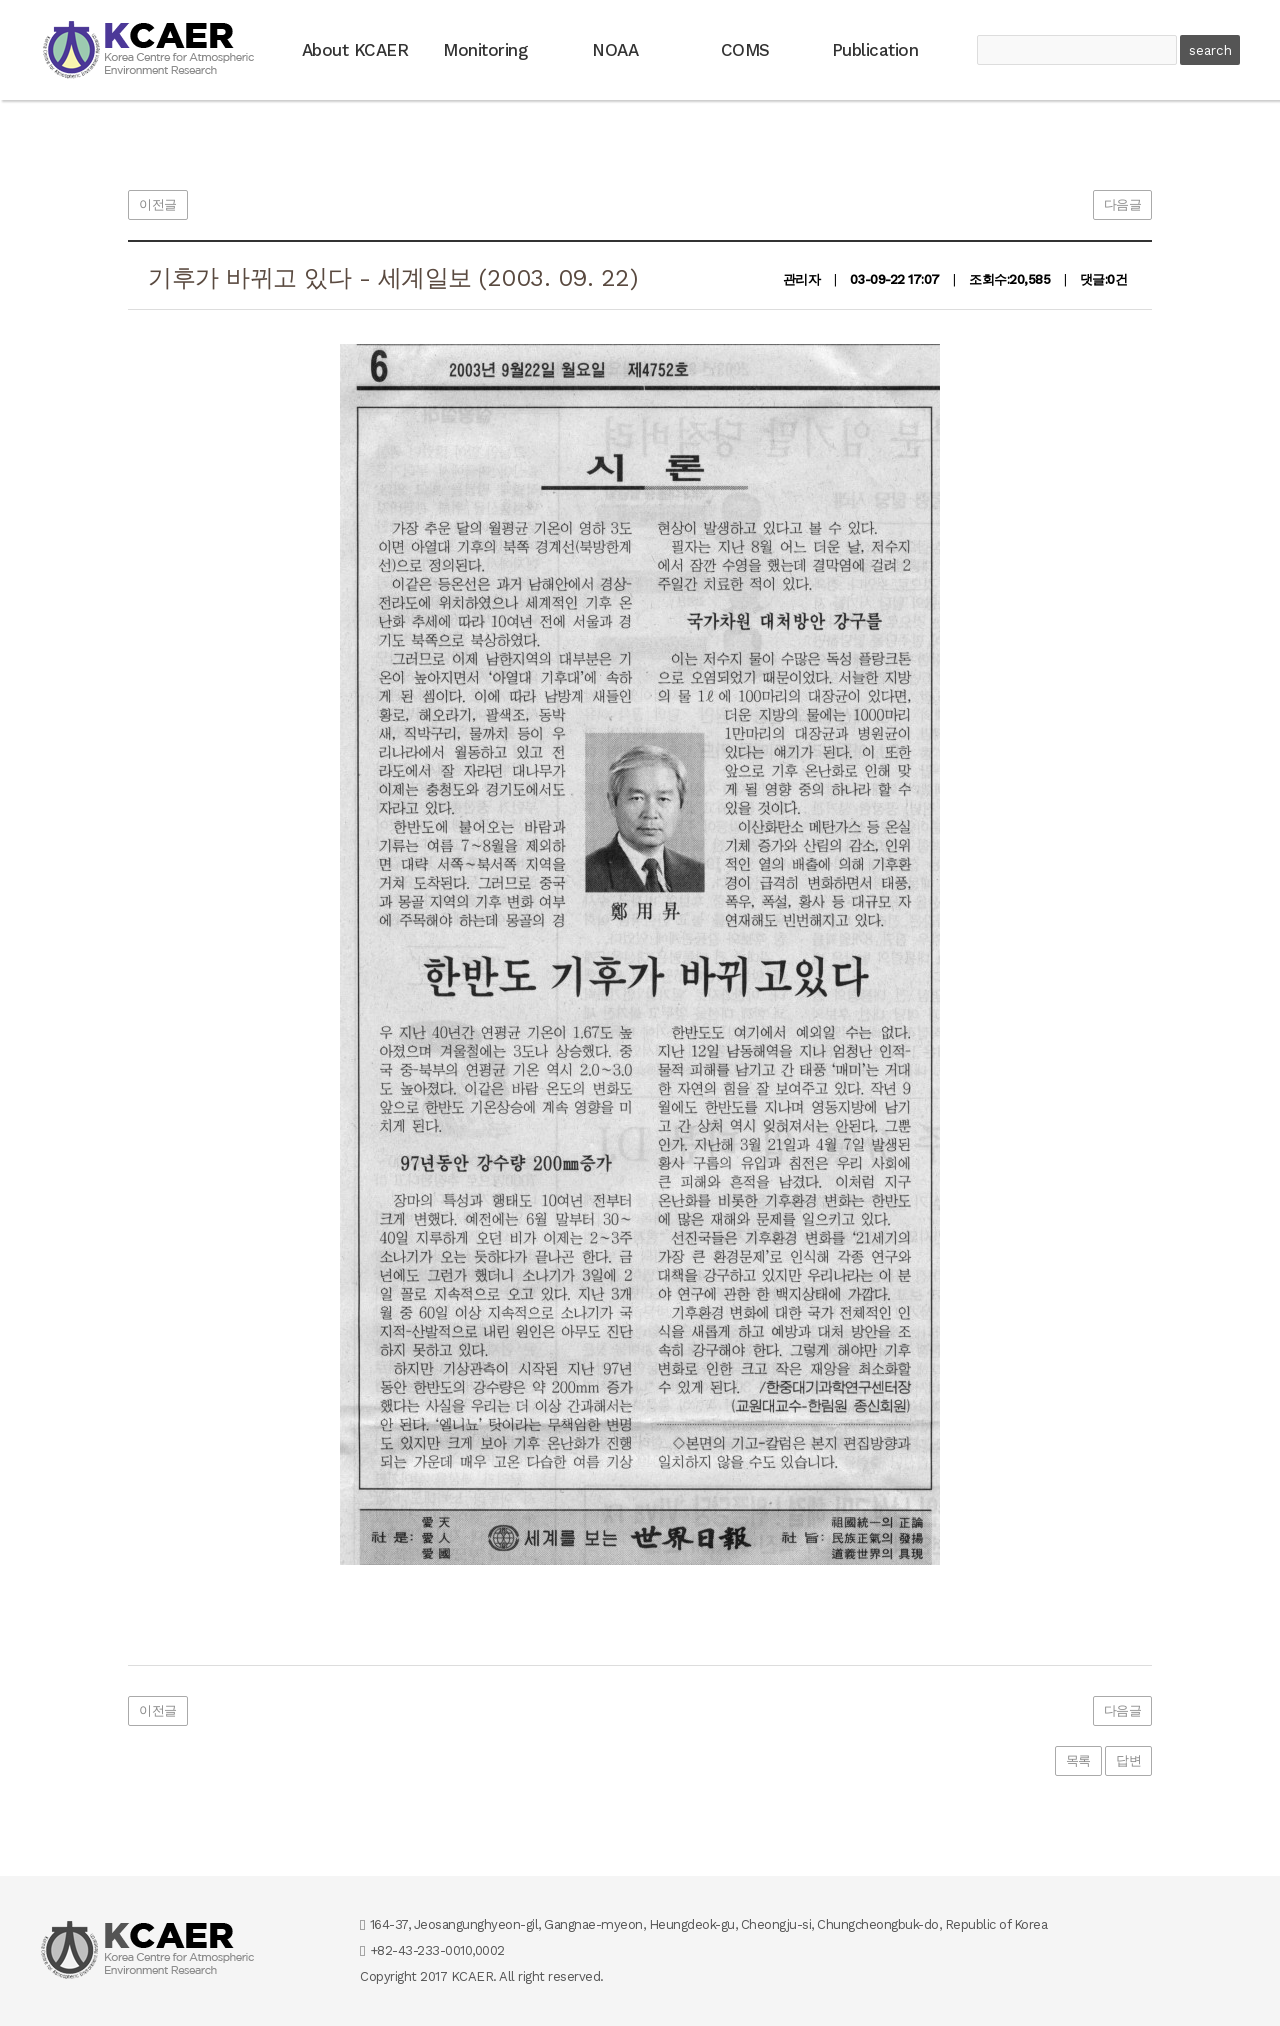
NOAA (615, 50)
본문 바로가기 (0, 0)
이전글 (158, 204)
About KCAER (355, 50)
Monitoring (485, 50)
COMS (745, 50)
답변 (1128, 1760)
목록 (1078, 1760)
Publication (875, 50)
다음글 (1123, 204)
